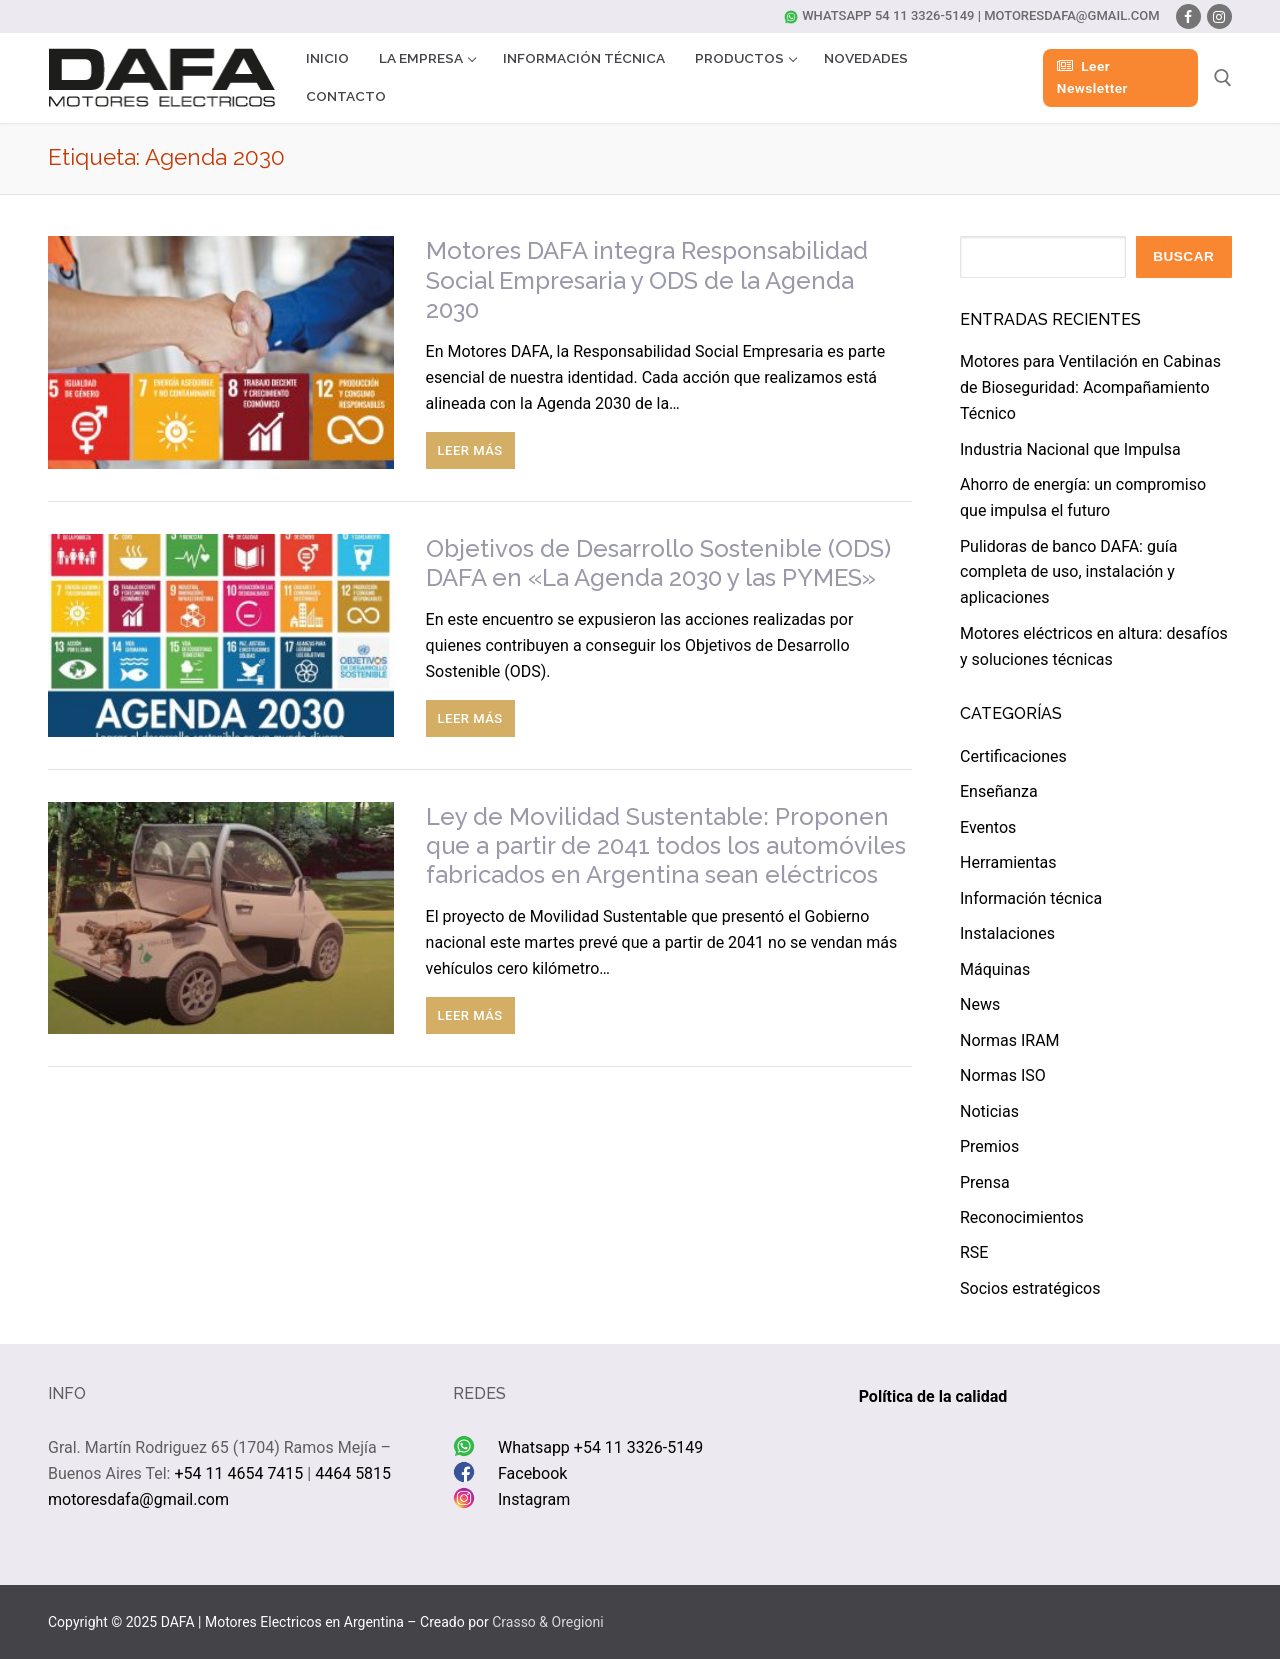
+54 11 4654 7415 (238, 1473)
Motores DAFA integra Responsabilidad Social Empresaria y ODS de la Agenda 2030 (647, 279)
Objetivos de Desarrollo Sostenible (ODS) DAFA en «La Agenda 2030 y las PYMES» (658, 563)
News (980, 1004)
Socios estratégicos (1030, 1288)
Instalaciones (1007, 933)
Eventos (988, 827)
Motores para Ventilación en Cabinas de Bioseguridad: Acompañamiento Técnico (1090, 387)
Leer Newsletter (1092, 77)
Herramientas (1008, 862)
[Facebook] (1188, 16)
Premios (989, 1146)
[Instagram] (1219, 16)
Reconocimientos (1022, 1217)
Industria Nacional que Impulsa (1070, 449)
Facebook (532, 1473)
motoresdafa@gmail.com (1072, 15)
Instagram (534, 1499)
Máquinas (995, 969)
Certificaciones (1013, 756)
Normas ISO (1003, 1075)
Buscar (1183, 256)
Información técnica (1031, 898)
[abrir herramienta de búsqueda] (1223, 78)
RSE (974, 1252)
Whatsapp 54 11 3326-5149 (879, 15)
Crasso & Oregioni (547, 1622)
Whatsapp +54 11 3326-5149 (600, 1447)
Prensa (985, 1182)
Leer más (470, 450)
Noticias (989, 1111)
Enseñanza (999, 791)
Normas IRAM (1010, 1040)
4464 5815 (353, 1473)
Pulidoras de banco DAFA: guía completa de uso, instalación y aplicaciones (1068, 572)
